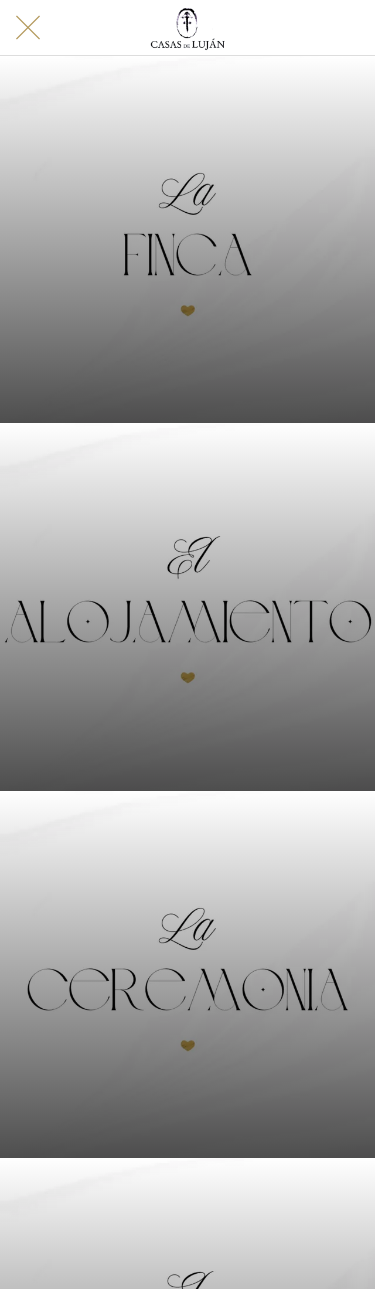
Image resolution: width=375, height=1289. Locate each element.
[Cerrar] (28, 28)
